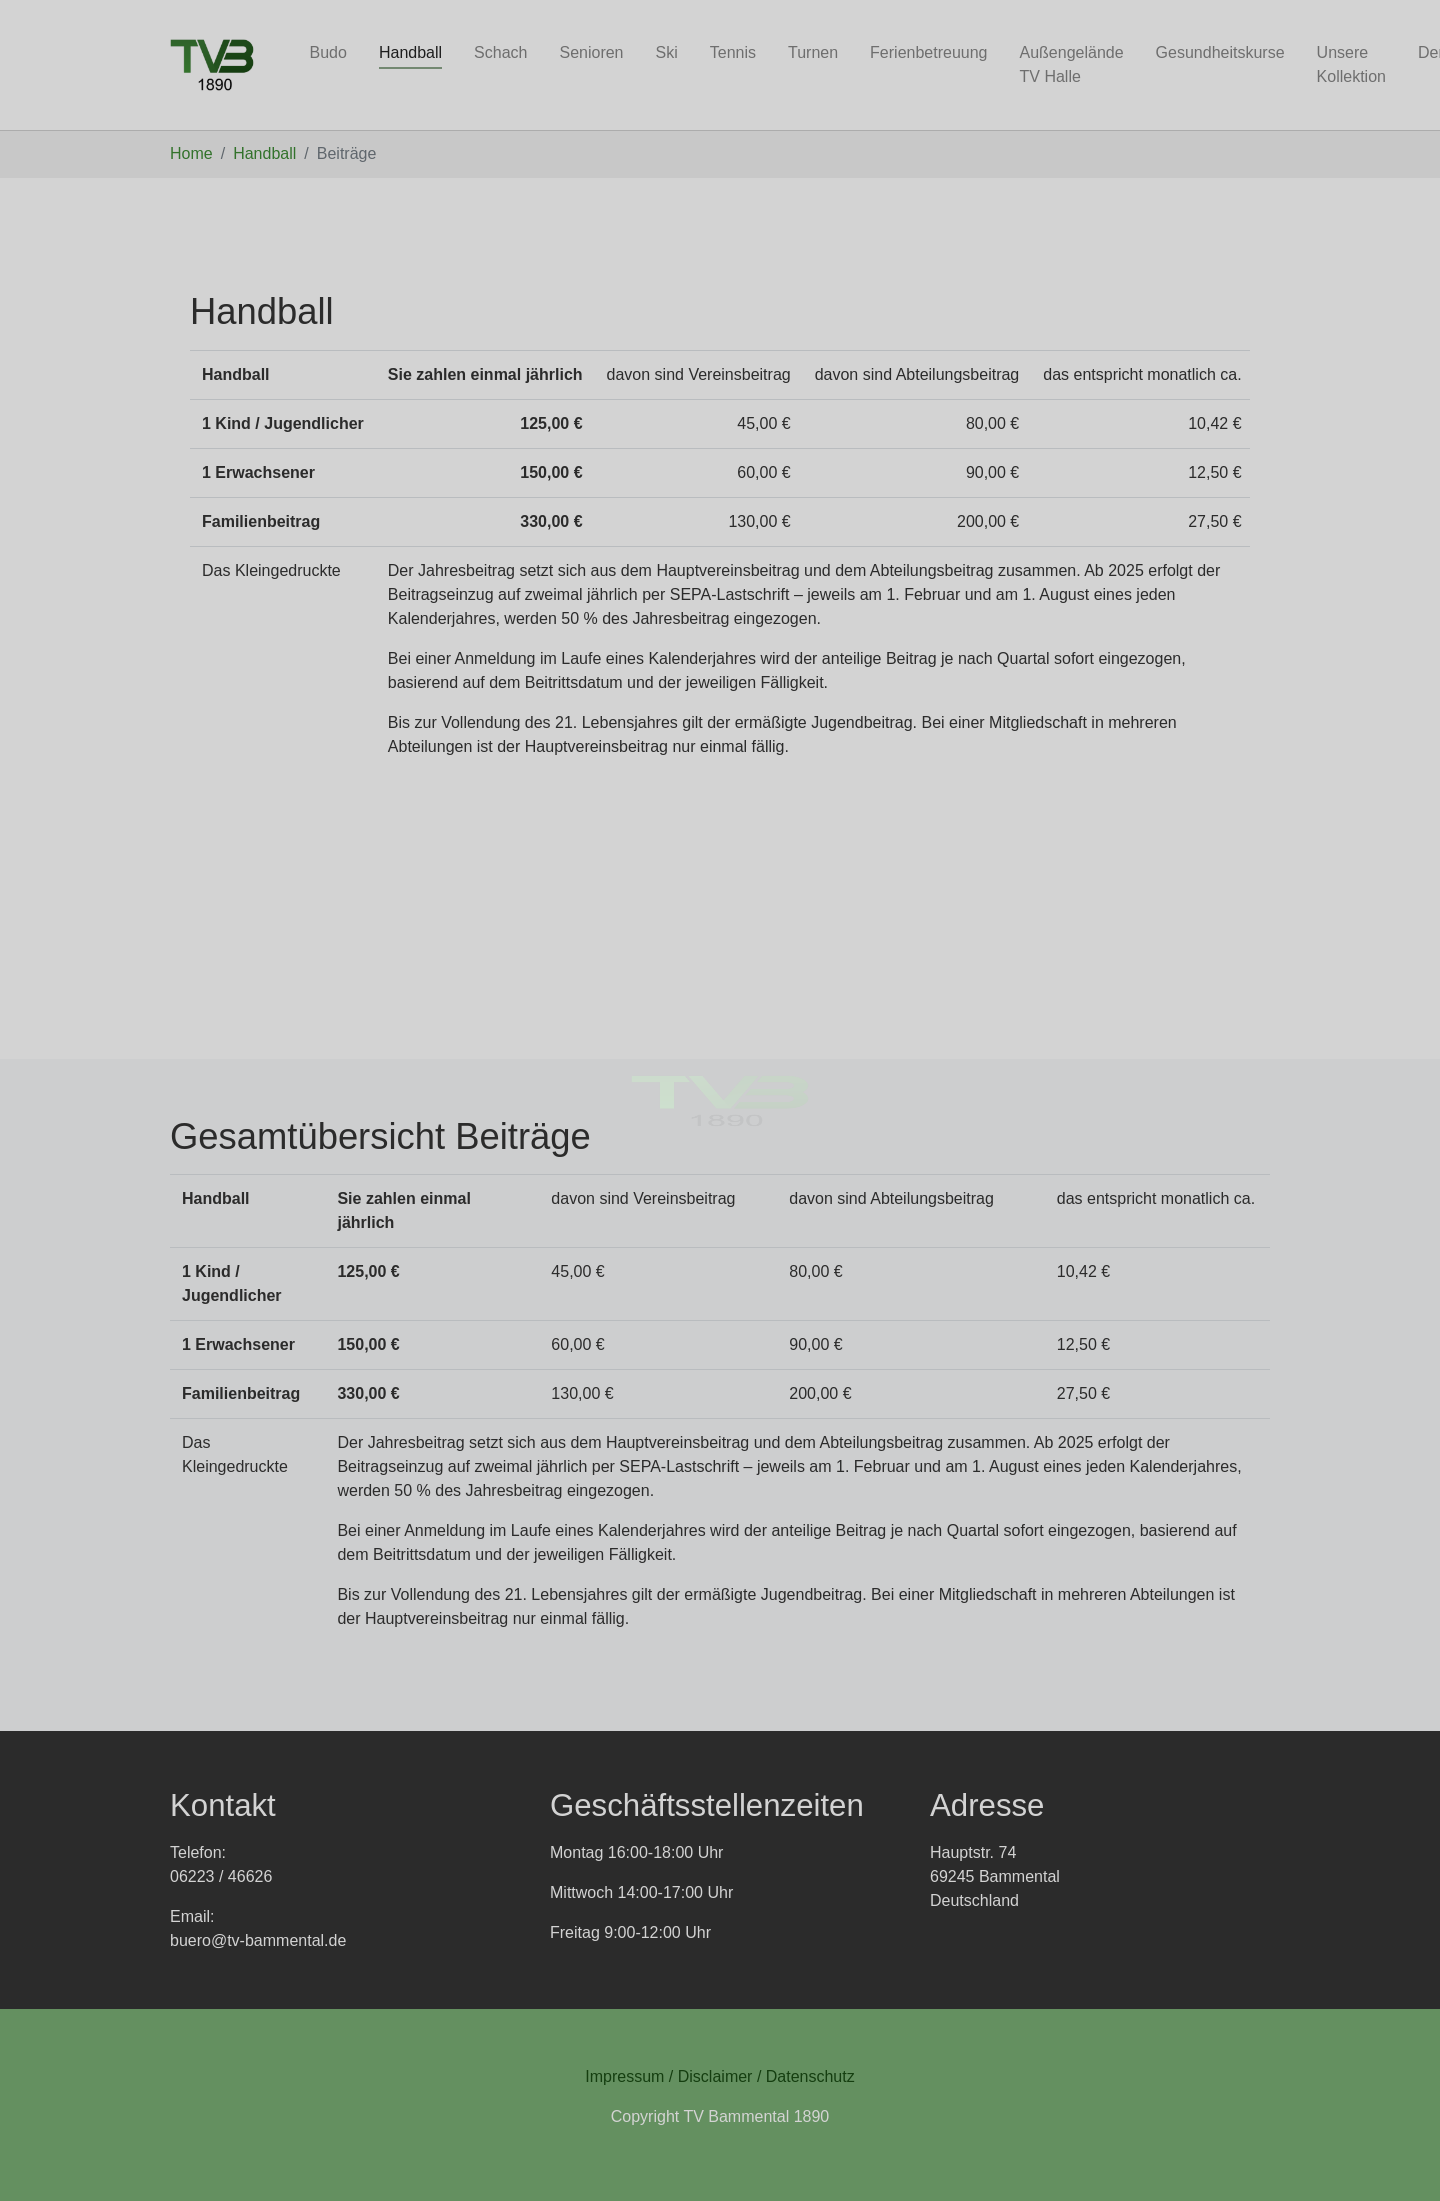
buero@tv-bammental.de (258, 1940)
